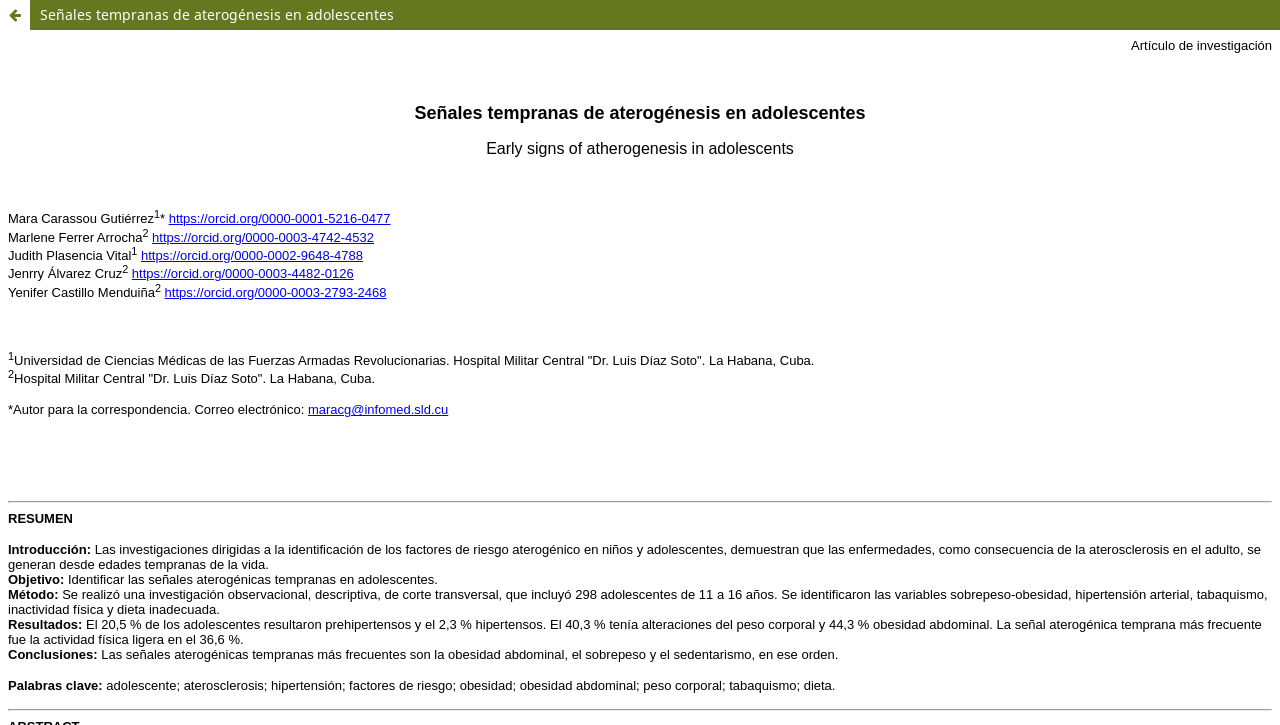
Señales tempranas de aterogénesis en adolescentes (217, 14)
